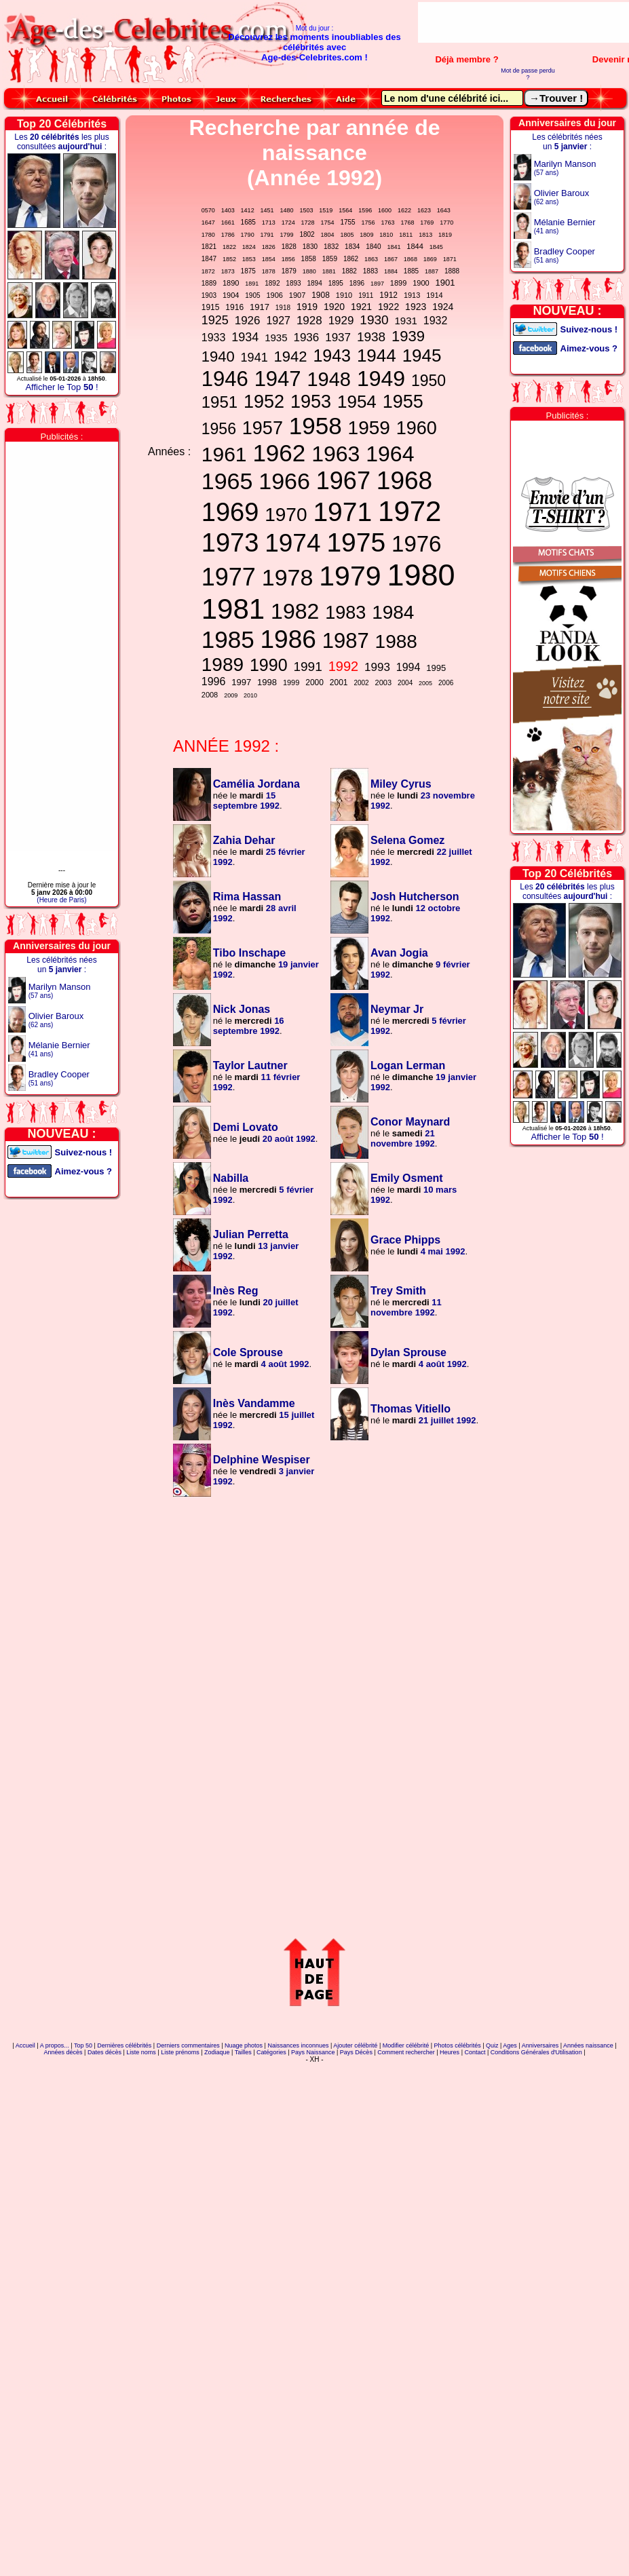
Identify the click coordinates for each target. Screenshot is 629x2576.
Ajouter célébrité (355, 2045)
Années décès (63, 2052)
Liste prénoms (180, 2052)
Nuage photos (244, 2045)
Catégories (271, 2052)
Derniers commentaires (188, 2045)
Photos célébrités (457, 2045)
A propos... (54, 2045)
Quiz (492, 2045)
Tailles (243, 2052)
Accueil (25, 2045)
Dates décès (104, 2052)
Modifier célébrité (406, 2045)
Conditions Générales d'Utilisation (536, 2052)
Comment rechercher (406, 2052)
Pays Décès (356, 2052)
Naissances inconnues (297, 2045)
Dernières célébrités (124, 2045)
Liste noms (141, 2052)
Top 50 (83, 2045)
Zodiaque (217, 2052)
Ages (510, 2045)
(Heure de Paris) (61, 900)
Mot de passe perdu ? (528, 74)
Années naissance (588, 2045)
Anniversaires (540, 2045)
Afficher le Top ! (61, 387)
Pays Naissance (313, 2052)
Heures (449, 2052)
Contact (474, 2052)
